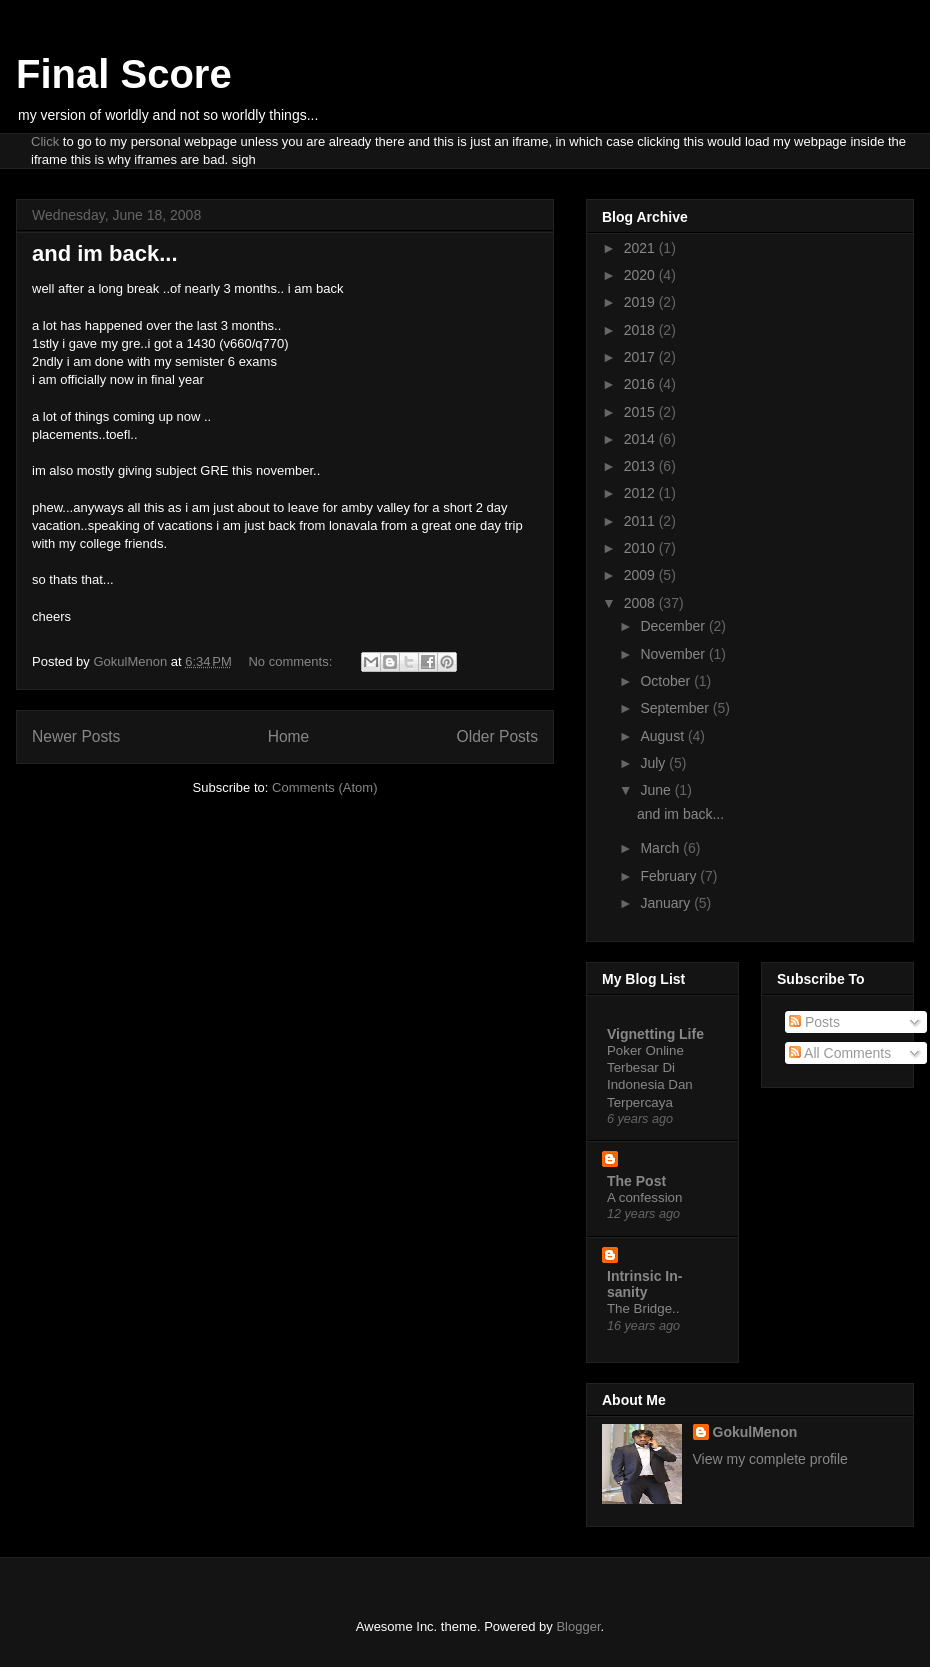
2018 (641, 330)
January (667, 903)
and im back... (105, 253)
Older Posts (497, 736)
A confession (644, 1197)
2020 (641, 275)
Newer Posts (76, 736)
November (674, 654)
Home (289, 736)
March (661, 848)
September (676, 708)
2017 (641, 357)
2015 (641, 412)
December (674, 626)
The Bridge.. (643, 1308)
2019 (641, 302)
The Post (636, 1181)
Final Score (124, 74)
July (654, 763)
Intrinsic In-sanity (644, 1284)
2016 (641, 384)
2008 (641, 603)
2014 (641, 439)
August (663, 736)
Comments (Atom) (324, 787)
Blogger (578, 1626)
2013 (641, 466)
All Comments (840, 1053)
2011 (641, 521)
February (670, 876)
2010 (641, 548)
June (657, 790)
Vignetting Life (655, 1034)
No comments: (291, 661)
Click (45, 141)
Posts (814, 1022)
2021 (641, 248)
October (667, 681)
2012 (641, 493)
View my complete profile (770, 1459)
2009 (641, 575)
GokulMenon (755, 1432)
